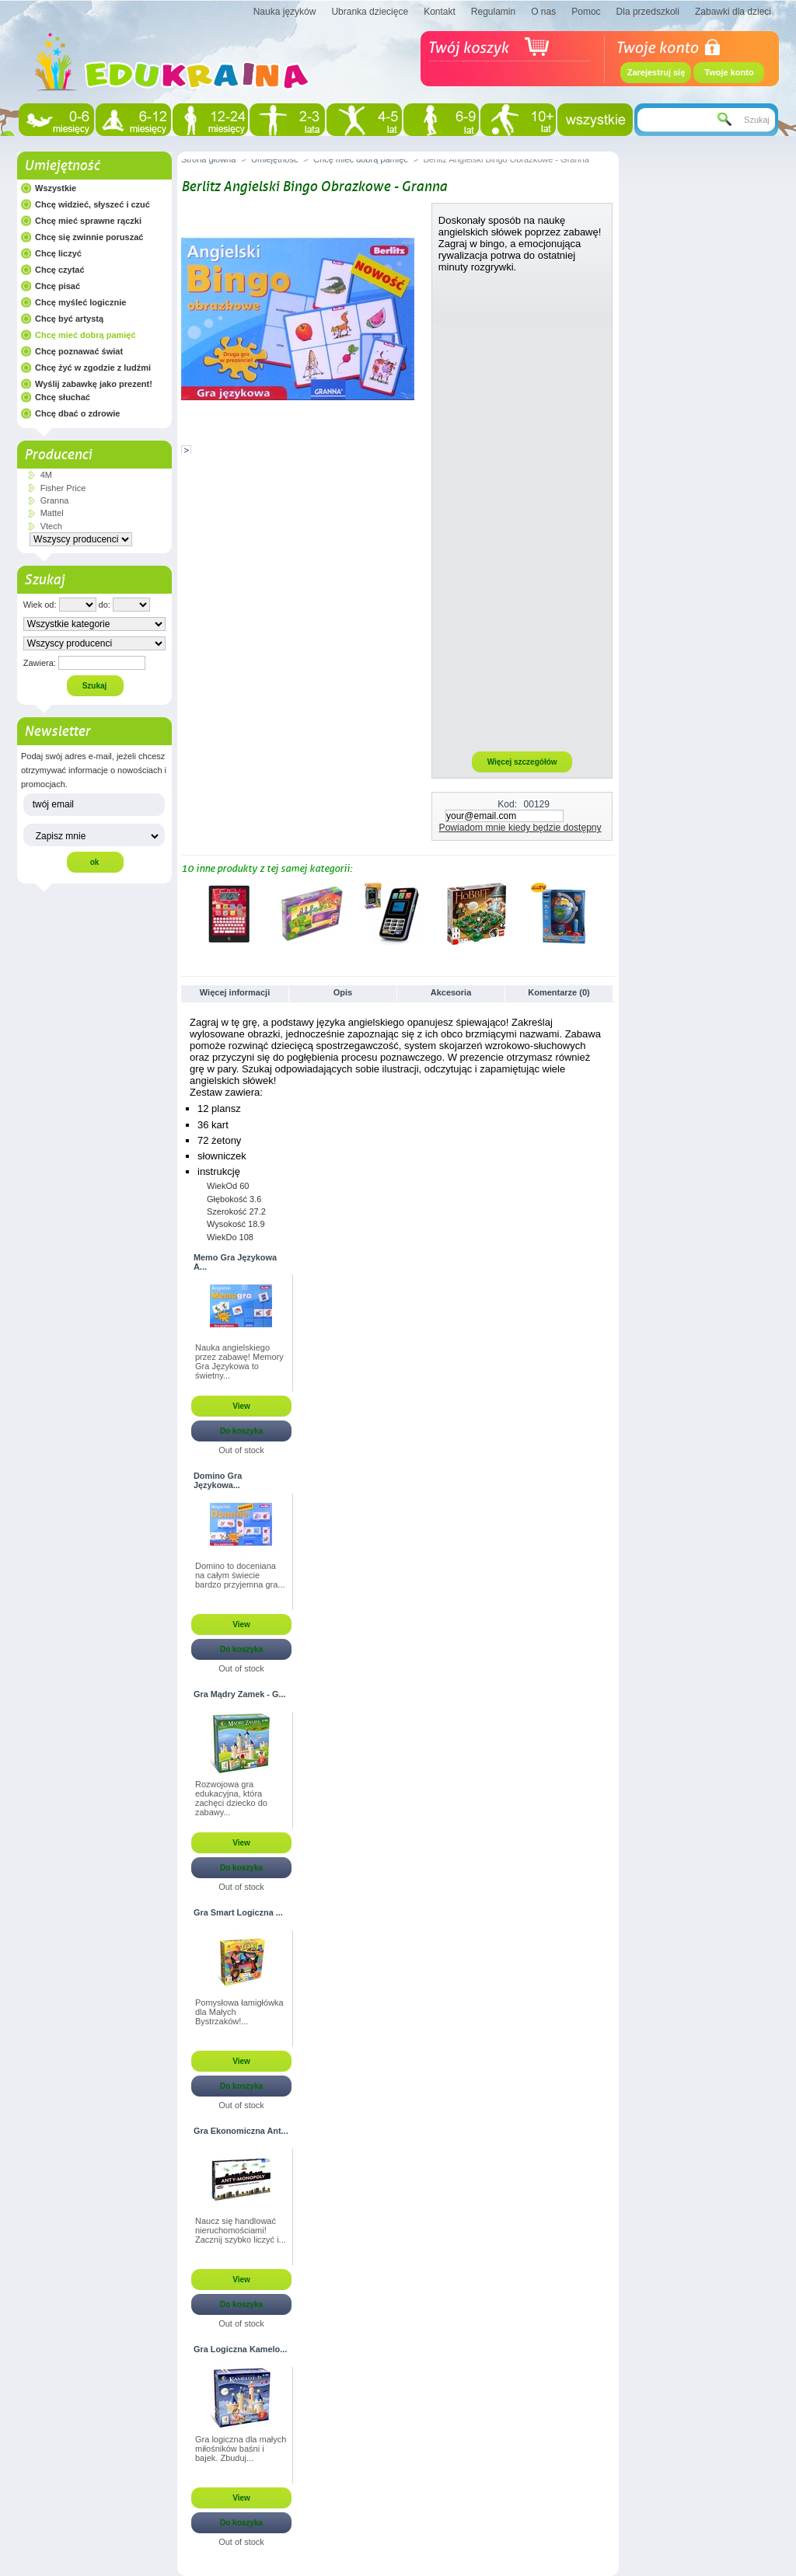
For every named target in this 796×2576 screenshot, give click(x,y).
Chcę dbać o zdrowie (77, 413)
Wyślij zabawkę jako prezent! (93, 384)
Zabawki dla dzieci (733, 11)
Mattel (52, 513)
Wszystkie (55, 188)
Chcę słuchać (62, 397)
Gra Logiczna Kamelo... (240, 2349)
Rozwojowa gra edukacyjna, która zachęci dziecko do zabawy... (231, 1798)
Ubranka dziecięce (369, 11)
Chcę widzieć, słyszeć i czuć (92, 204)
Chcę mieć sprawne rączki (88, 220)
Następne (608, 913)
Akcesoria (451, 992)
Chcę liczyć (58, 253)
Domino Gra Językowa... (218, 1480)
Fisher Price (63, 488)
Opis (342, 992)
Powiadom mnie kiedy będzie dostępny (520, 827)
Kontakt (440, 11)
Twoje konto (728, 72)
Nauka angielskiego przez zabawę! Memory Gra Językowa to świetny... (239, 1361)
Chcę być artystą (69, 318)
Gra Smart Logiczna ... (238, 1912)
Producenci (58, 454)
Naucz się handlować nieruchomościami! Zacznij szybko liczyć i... (240, 2230)
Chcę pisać (57, 286)
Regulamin (493, 11)
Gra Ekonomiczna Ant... (241, 2130)
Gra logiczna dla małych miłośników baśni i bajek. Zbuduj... (240, 2449)
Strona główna (208, 159)
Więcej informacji (235, 992)
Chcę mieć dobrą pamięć (85, 335)
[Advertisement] (522, 511)
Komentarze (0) (558, 992)
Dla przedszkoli (647, 11)
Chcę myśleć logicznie (80, 302)
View (241, 1406)
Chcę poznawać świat (79, 351)
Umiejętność (62, 165)
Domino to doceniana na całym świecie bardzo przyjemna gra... (240, 1575)
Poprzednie (184, 913)
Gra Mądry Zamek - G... (239, 1694)
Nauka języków (284, 11)
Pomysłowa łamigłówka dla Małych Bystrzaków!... (239, 2012)
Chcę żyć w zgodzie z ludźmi (93, 367)
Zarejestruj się (656, 72)
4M (46, 474)
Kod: (507, 804)
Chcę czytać (60, 269)
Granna (54, 500)
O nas (543, 11)
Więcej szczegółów (522, 762)
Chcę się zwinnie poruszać (89, 237)
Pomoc (585, 11)
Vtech (51, 526)
